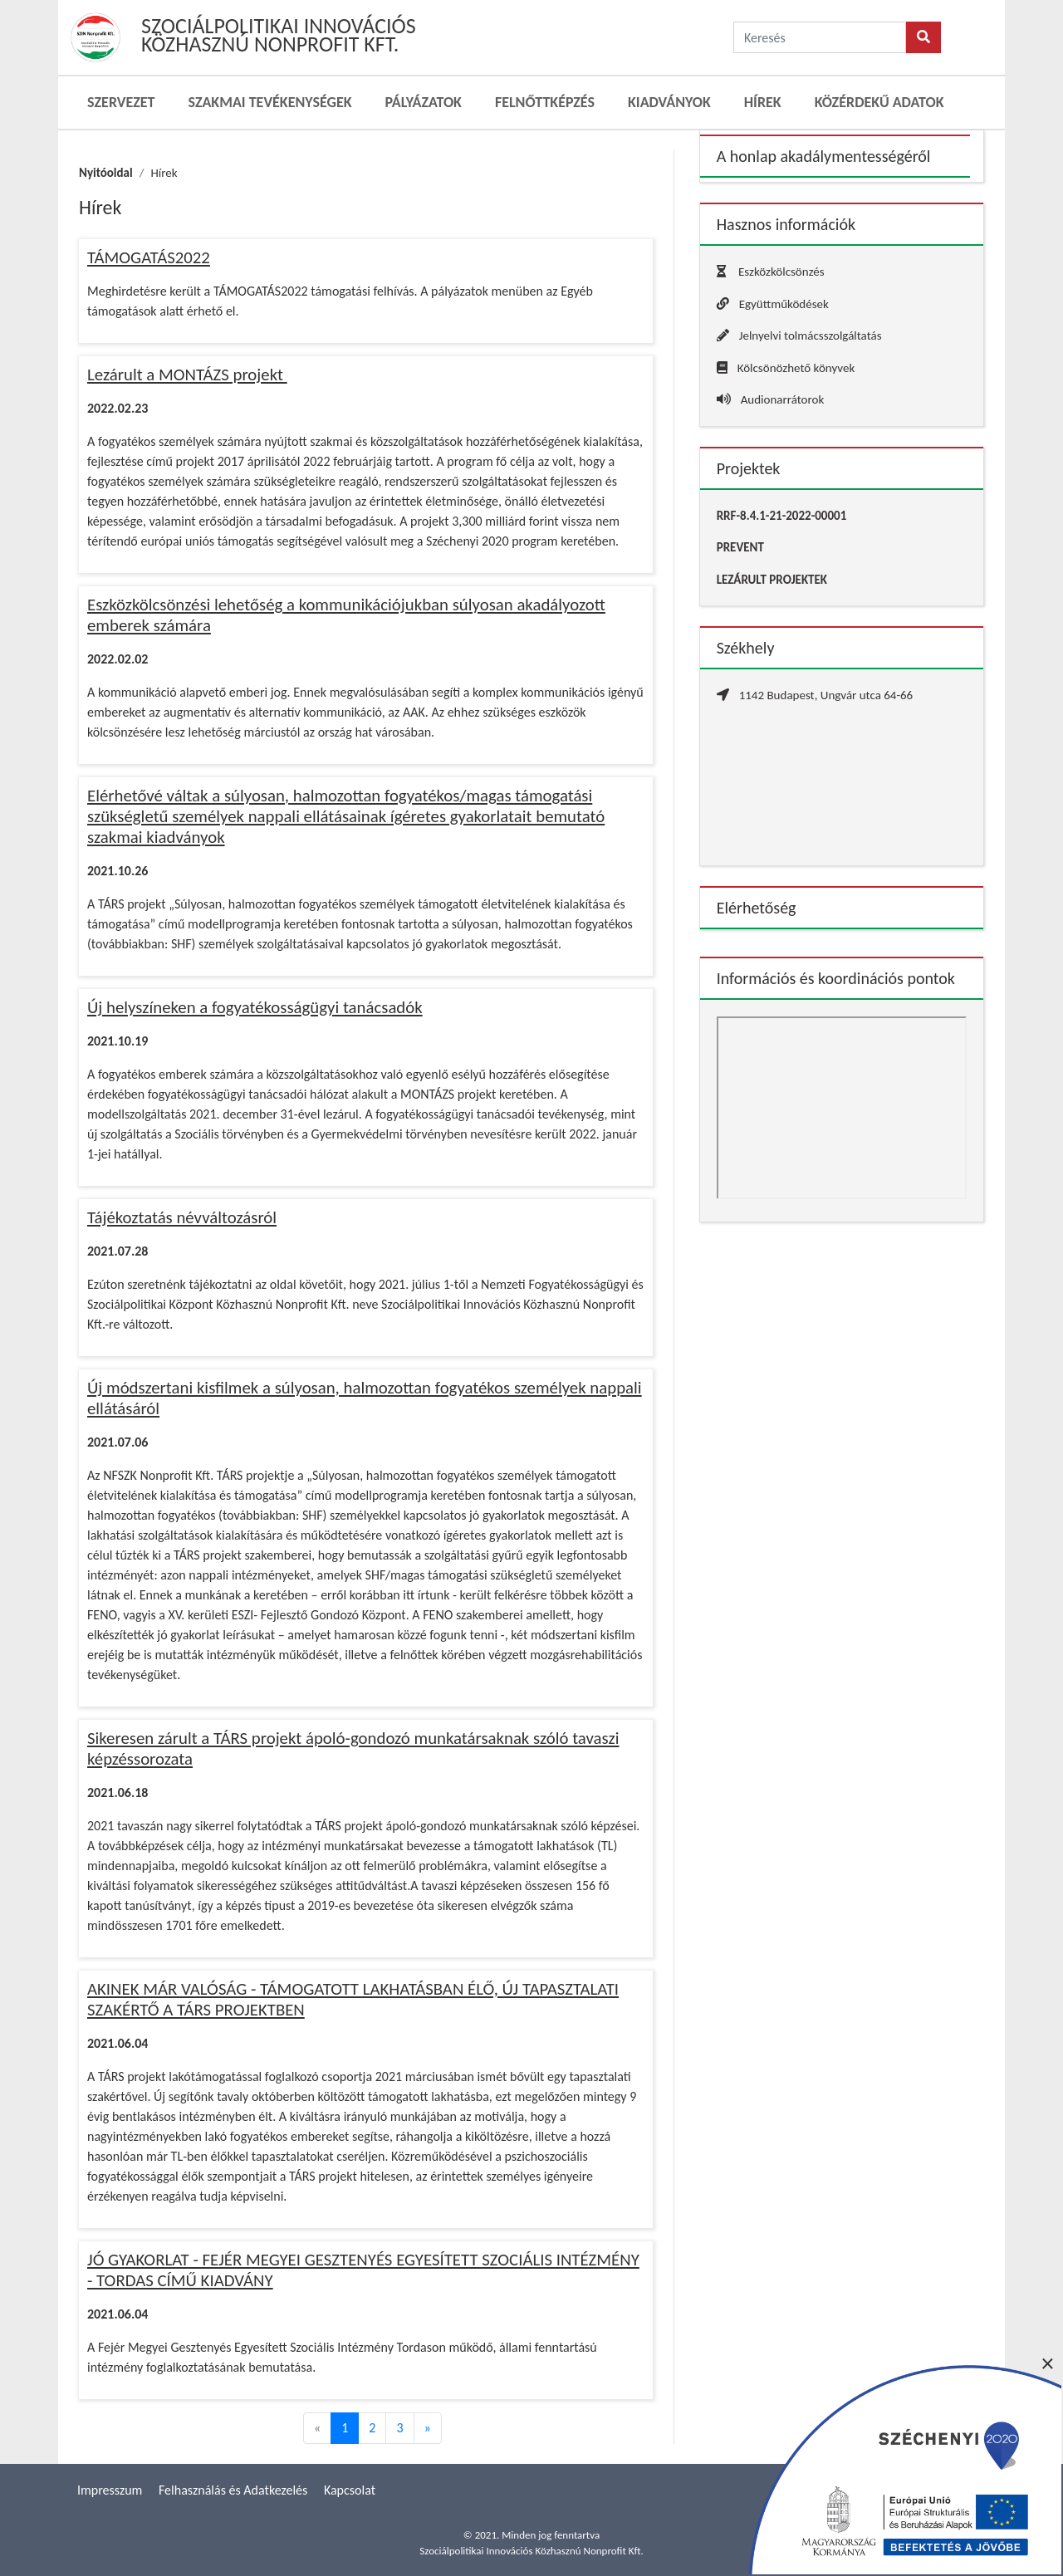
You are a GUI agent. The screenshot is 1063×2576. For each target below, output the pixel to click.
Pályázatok (423, 102)
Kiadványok (669, 102)
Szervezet (120, 102)
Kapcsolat (349, 2490)
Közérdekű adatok (879, 102)
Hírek (762, 102)
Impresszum (109, 2490)
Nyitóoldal (106, 172)
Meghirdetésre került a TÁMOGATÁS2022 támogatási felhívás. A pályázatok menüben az (324, 291)
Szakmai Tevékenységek (269, 102)
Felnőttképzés (545, 102)
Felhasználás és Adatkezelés (233, 2490)
